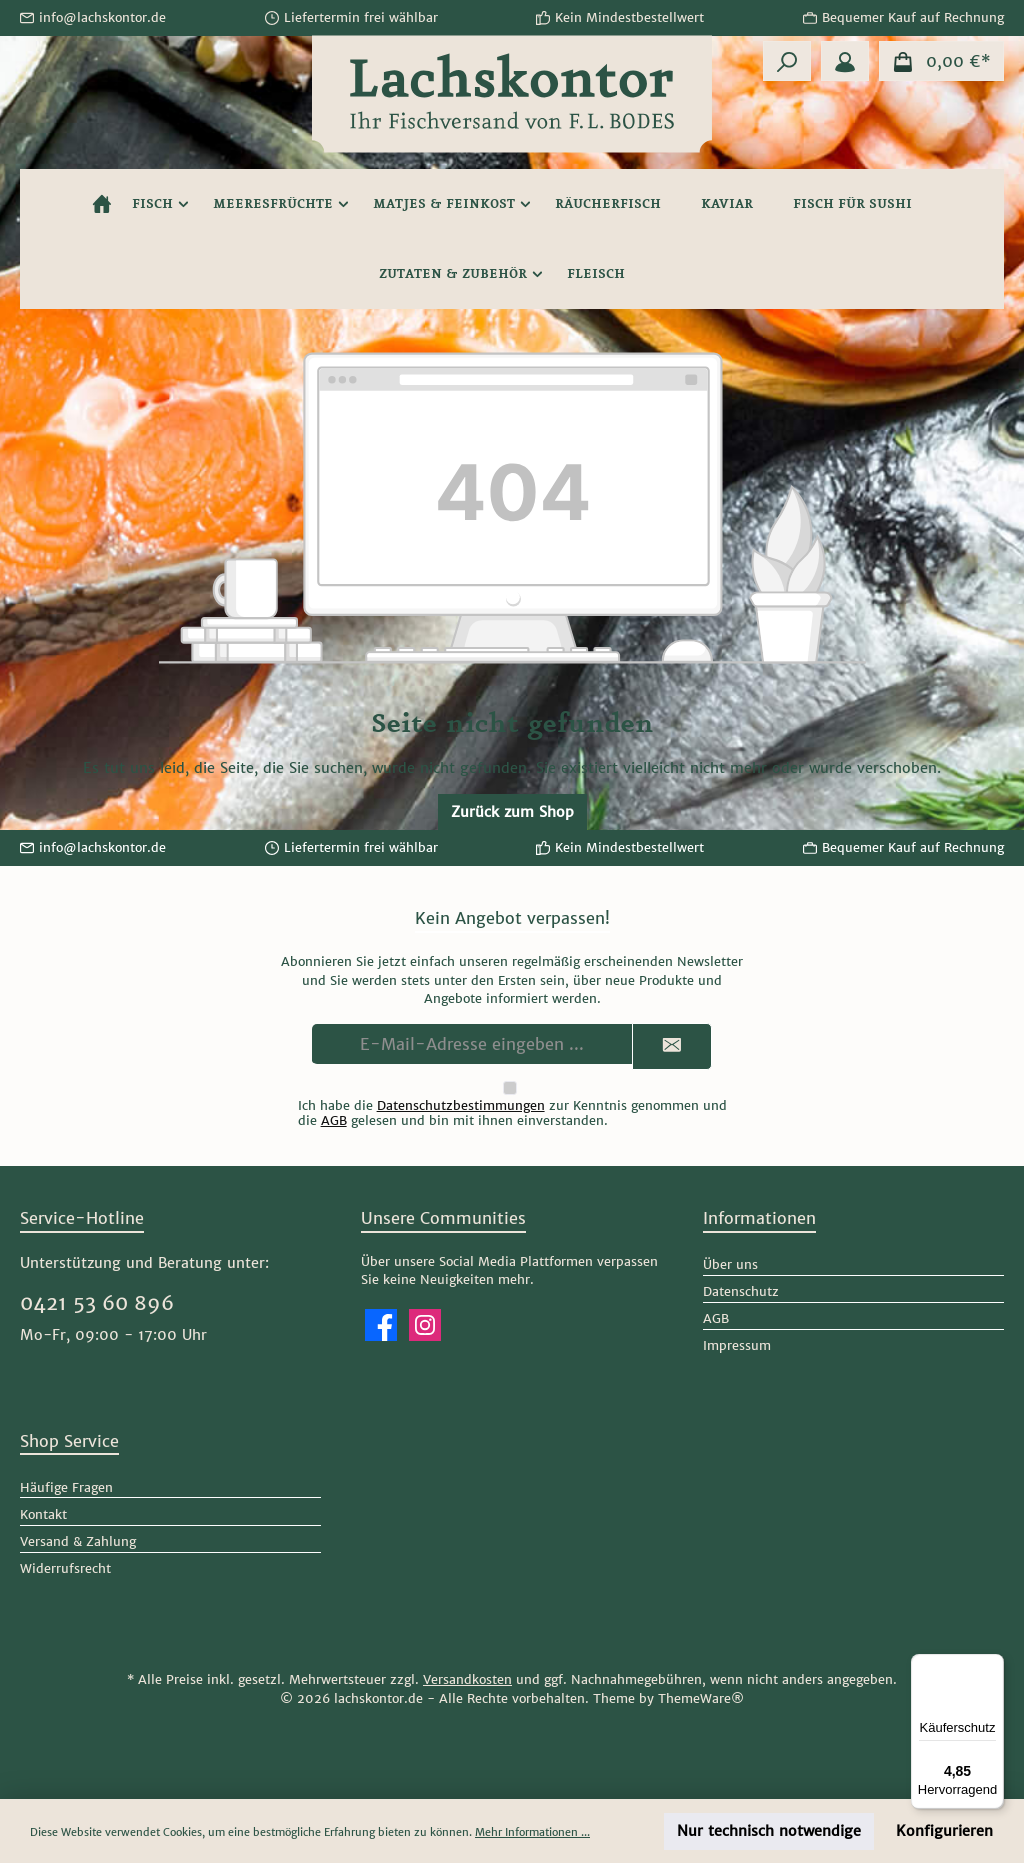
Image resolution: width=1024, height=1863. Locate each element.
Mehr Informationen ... (532, 1832)
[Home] (102, 204)
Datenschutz (741, 1291)
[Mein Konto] (845, 61)
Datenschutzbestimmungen (461, 1105)
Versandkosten (467, 1679)
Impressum (737, 1345)
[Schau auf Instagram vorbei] (425, 1325)
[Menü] (992, 1666)
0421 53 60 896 (97, 1303)
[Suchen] (787, 61)
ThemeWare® (701, 1698)
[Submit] (672, 1046)
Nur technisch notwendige (769, 1831)
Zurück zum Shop (512, 812)
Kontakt (43, 1514)
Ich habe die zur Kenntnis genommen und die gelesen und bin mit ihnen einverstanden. (512, 1113)
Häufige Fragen (66, 1487)
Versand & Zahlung (78, 1541)
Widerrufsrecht (65, 1568)
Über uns (730, 1264)
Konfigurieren (944, 1831)
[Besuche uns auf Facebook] (381, 1325)
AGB (334, 1120)
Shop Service (69, 1441)
